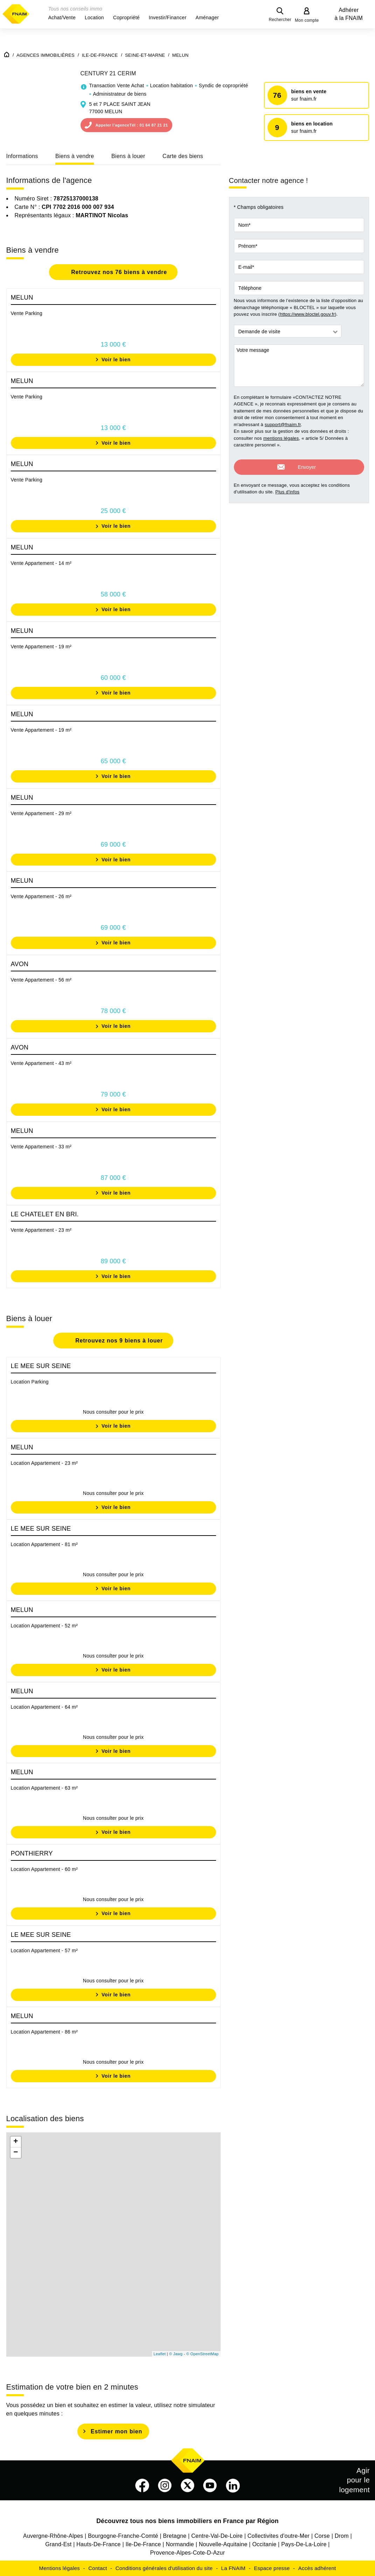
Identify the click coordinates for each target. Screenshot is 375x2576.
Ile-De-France (143, 2544)
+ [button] (15, 2142)
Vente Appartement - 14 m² (41, 563)
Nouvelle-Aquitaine (223, 2544)
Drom (342, 2536)
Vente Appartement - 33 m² (41, 1146)
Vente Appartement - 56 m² (41, 980)
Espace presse (272, 2568)
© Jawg (175, 2354)
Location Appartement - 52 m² (44, 1625)
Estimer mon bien (116, 2431)
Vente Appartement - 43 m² (41, 1063)
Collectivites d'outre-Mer (279, 2536)
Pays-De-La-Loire (303, 2544)
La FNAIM (233, 2568)
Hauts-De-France (98, 2544)
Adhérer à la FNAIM (349, 14)
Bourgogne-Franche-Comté (123, 2536)
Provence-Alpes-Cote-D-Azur (187, 2553)
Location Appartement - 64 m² (44, 1707)
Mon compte (307, 20)
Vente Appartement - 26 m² (41, 896)
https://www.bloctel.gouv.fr (307, 314)
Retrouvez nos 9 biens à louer (118, 1341)
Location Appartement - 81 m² (44, 1544)
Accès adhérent (317, 2568)
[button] (62, 17)
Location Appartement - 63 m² (44, 1788)
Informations (22, 156)
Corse (322, 2536)
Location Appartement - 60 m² (44, 1869)
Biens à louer (128, 156)
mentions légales (281, 438)
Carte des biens (182, 156)
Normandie (180, 2544)
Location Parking (30, 1382)
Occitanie (264, 2544)
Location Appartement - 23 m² (44, 1463)
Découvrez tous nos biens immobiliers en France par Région (187, 2520)
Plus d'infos (287, 488)
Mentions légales (59, 2568)
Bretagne (175, 2536)
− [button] (15, 2152)
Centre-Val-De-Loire (217, 2536)
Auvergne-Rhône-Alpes (53, 2536)
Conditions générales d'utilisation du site (164, 2568)
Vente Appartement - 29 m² (41, 813)
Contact (97, 2568)
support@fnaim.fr (283, 424)
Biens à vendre (74, 156)
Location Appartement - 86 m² (44, 2032)
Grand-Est (58, 2544)
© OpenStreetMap (202, 2354)
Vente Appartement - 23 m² (41, 1230)
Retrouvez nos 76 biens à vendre (118, 272)
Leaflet (160, 2354)
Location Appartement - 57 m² (44, 1950)
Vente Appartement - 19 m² (41, 646)
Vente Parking (26, 313)
